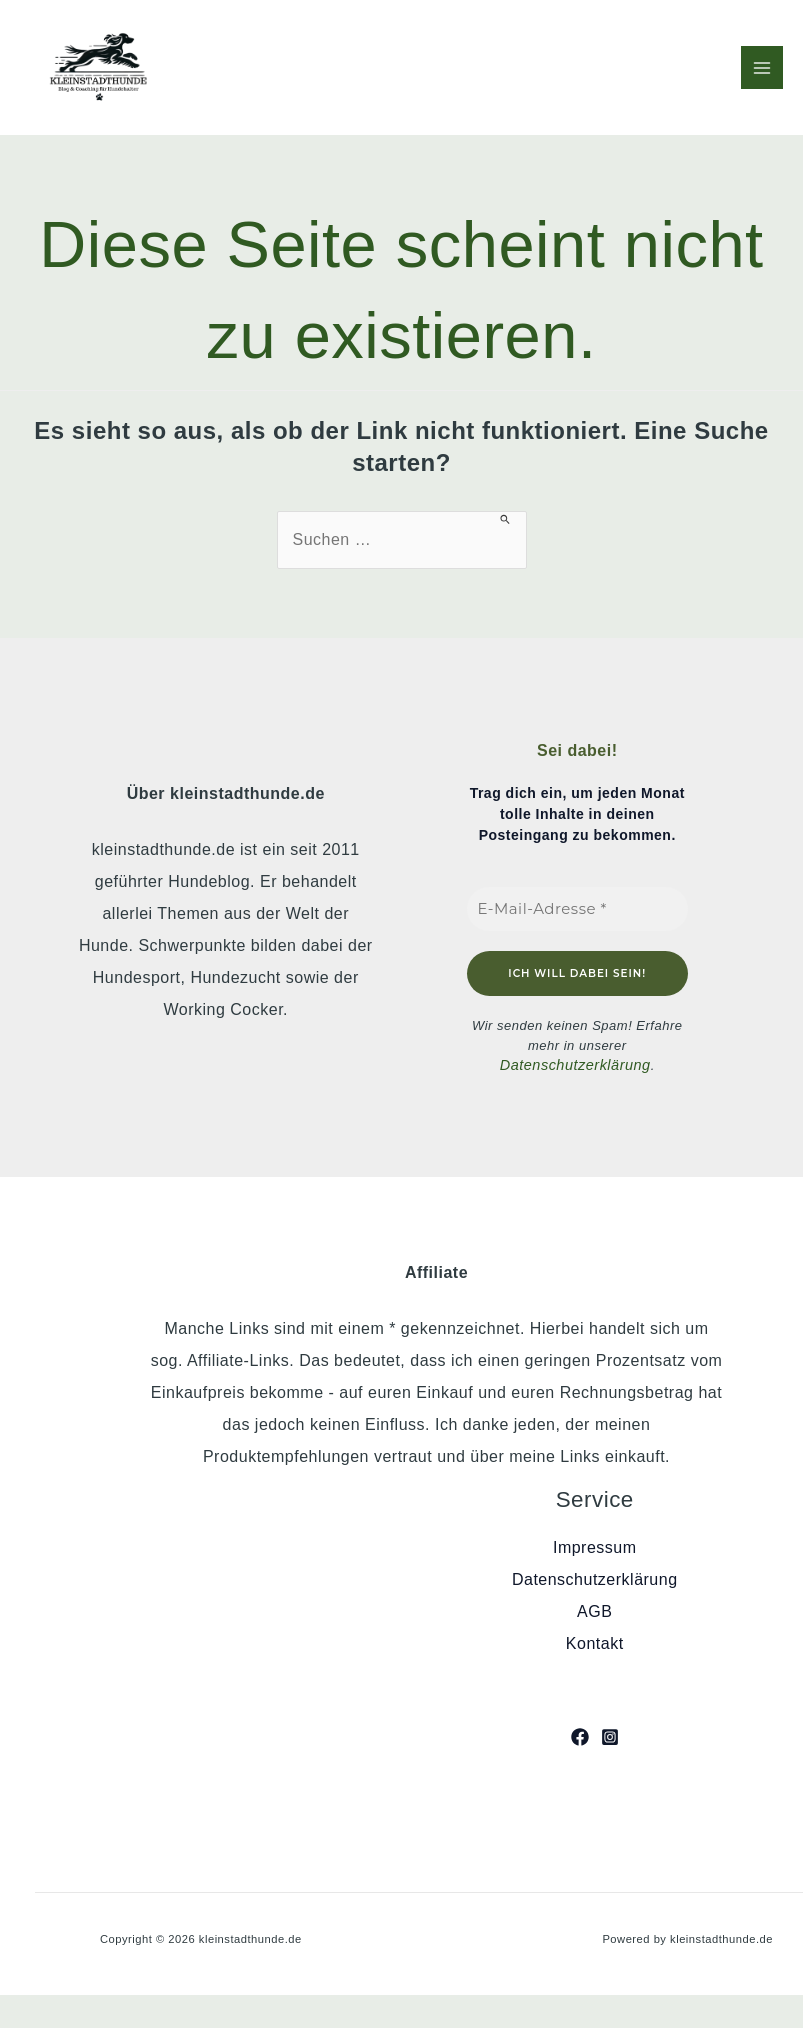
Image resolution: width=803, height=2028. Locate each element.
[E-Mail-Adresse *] (578, 908)
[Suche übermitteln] (505, 519)
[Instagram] (610, 1734)
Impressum (595, 1545)
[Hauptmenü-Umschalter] (762, 67)
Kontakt (595, 1641)
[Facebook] (580, 1734)
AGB (594, 1609)
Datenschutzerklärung (575, 1064)
